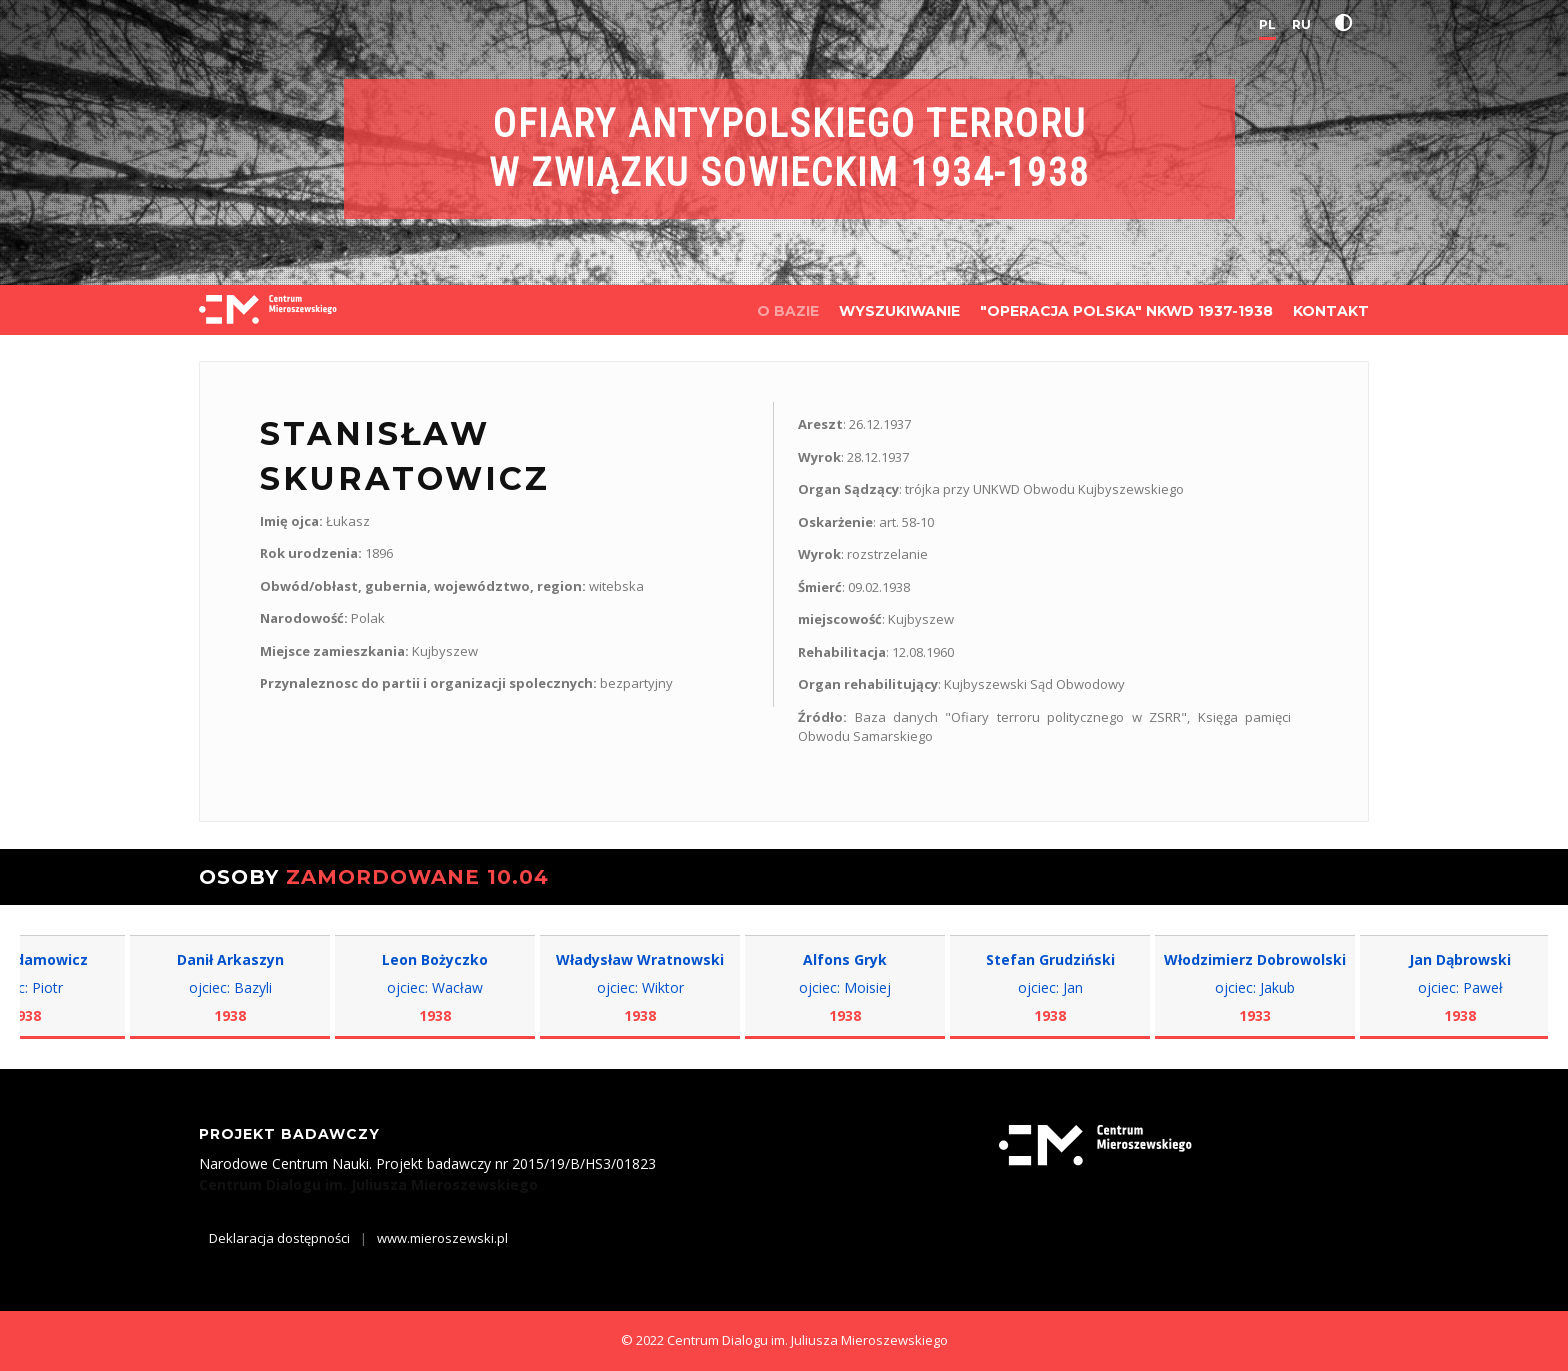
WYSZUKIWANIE (899, 311)
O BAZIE (788, 311)
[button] (1348, 23)
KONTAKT (1331, 311)
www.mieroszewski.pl (442, 1238)
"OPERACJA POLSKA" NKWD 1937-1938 (1126, 311)
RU (1301, 24)
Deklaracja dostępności (279, 1238)
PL (1267, 24)
